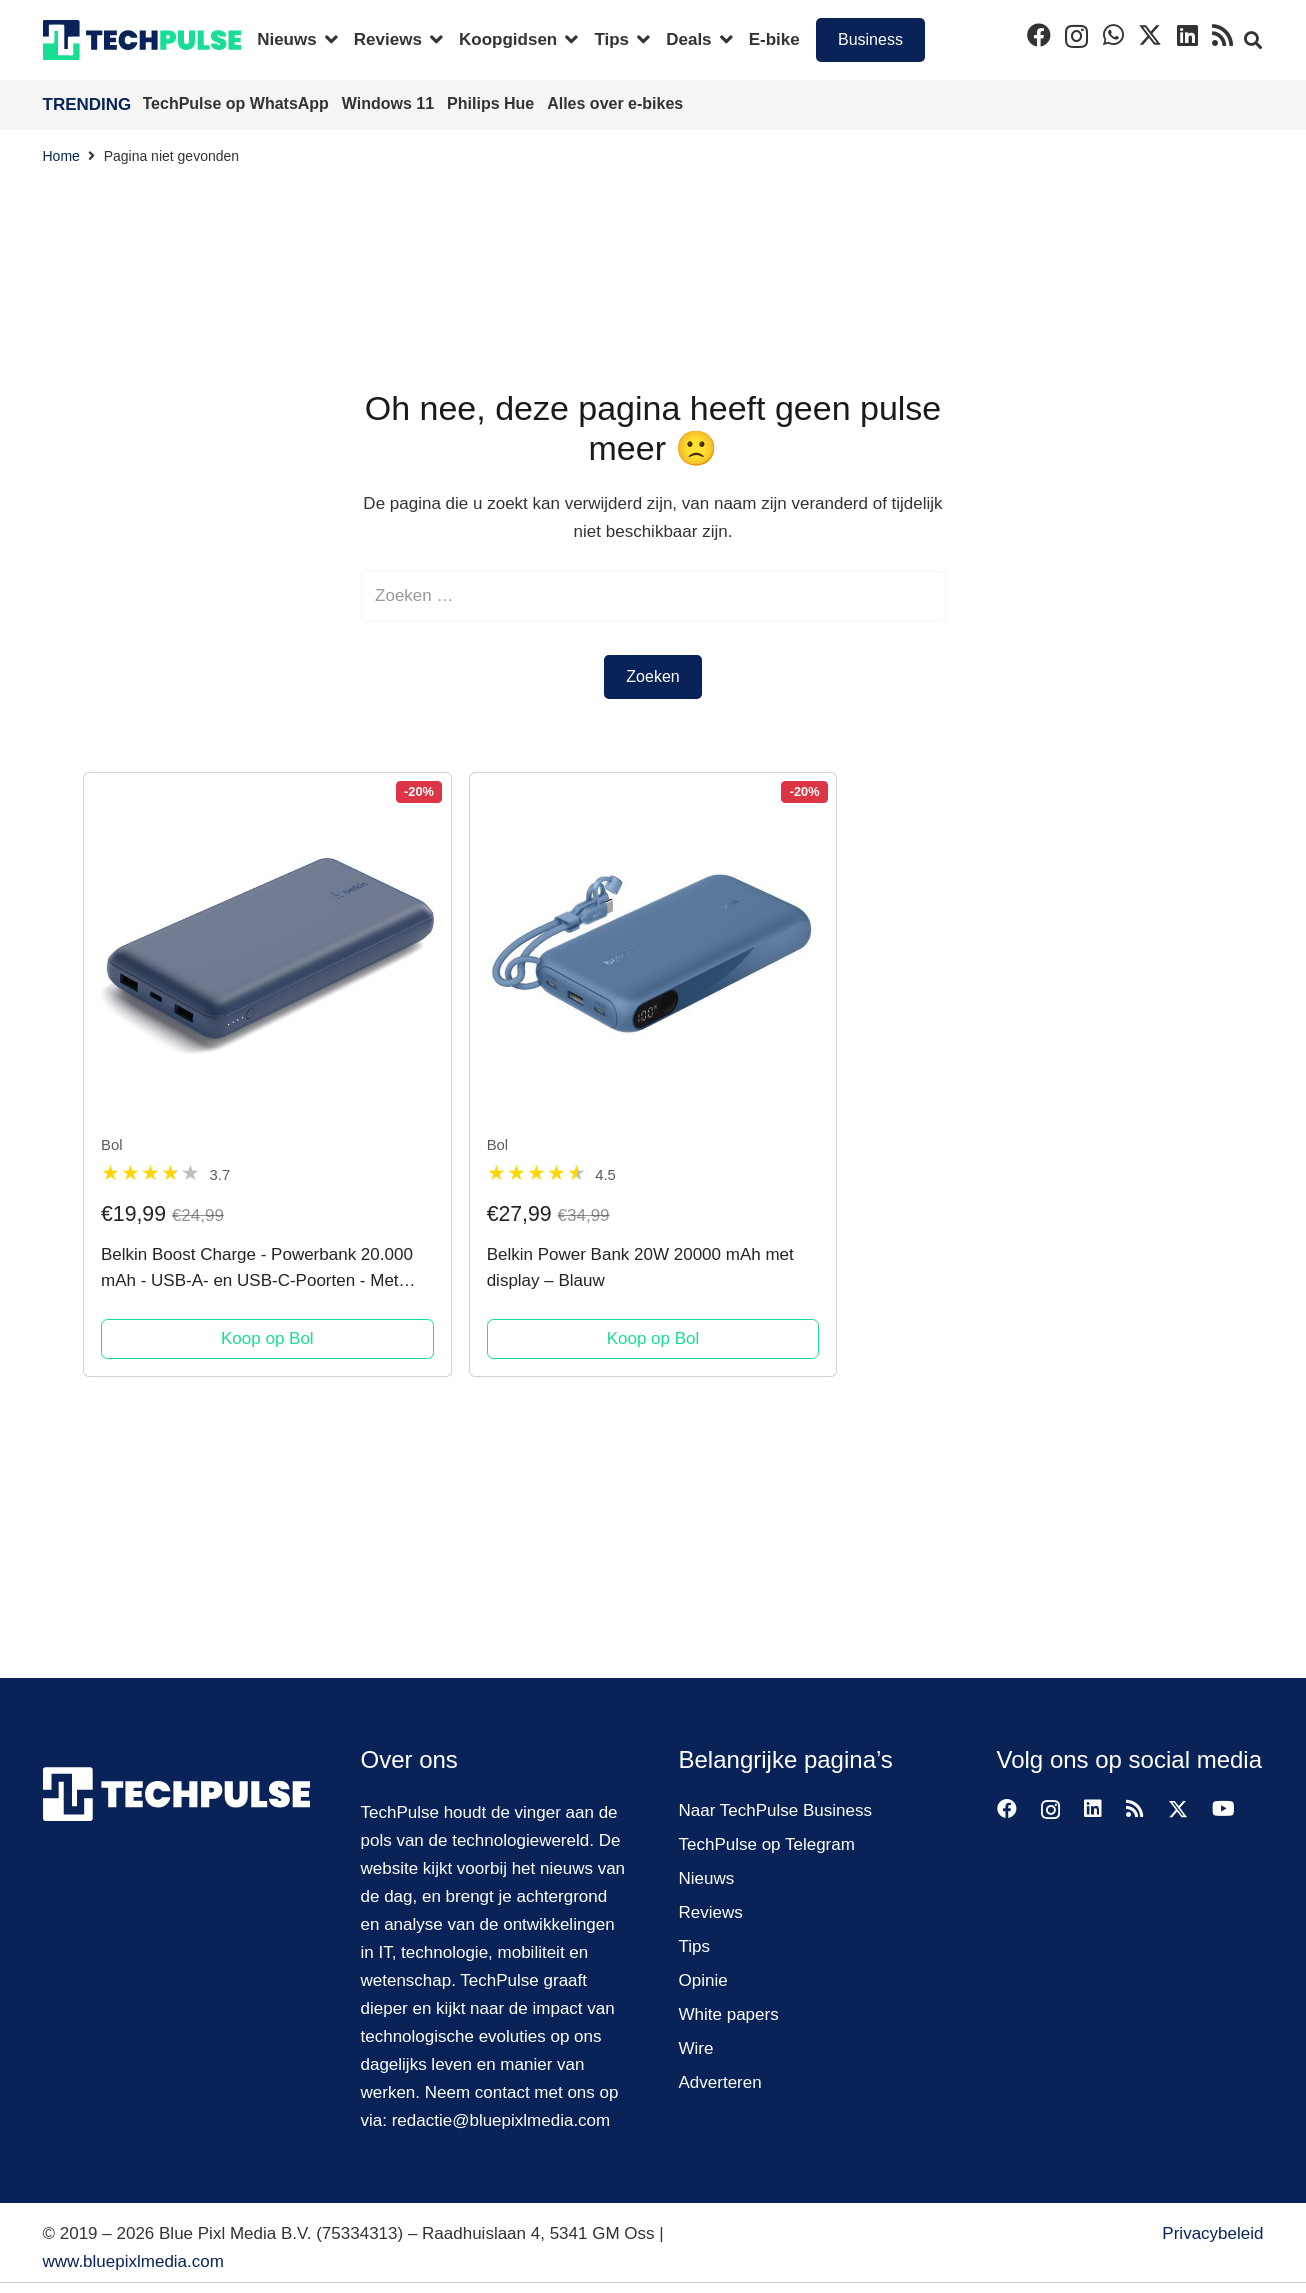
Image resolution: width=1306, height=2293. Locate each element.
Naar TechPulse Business (775, 1810)
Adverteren (720, 2082)
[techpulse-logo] (142, 40)
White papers (729, 2014)
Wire (696, 2048)
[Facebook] (1039, 35)
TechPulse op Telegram (767, 1844)
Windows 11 (390, 103)
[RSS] (1222, 35)
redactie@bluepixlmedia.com (501, 2120)
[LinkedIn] (1187, 35)
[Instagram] (1076, 36)
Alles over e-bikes (615, 103)
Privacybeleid (1212, 2233)
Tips (695, 1946)
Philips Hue (493, 103)
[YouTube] (1223, 1809)
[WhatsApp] (1113, 35)
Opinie (703, 1980)
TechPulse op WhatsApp (238, 103)
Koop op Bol (267, 1338)
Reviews (711, 1912)
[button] (327, 40)
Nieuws (707, 1878)
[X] (1150, 35)
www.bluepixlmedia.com (133, 2261)
